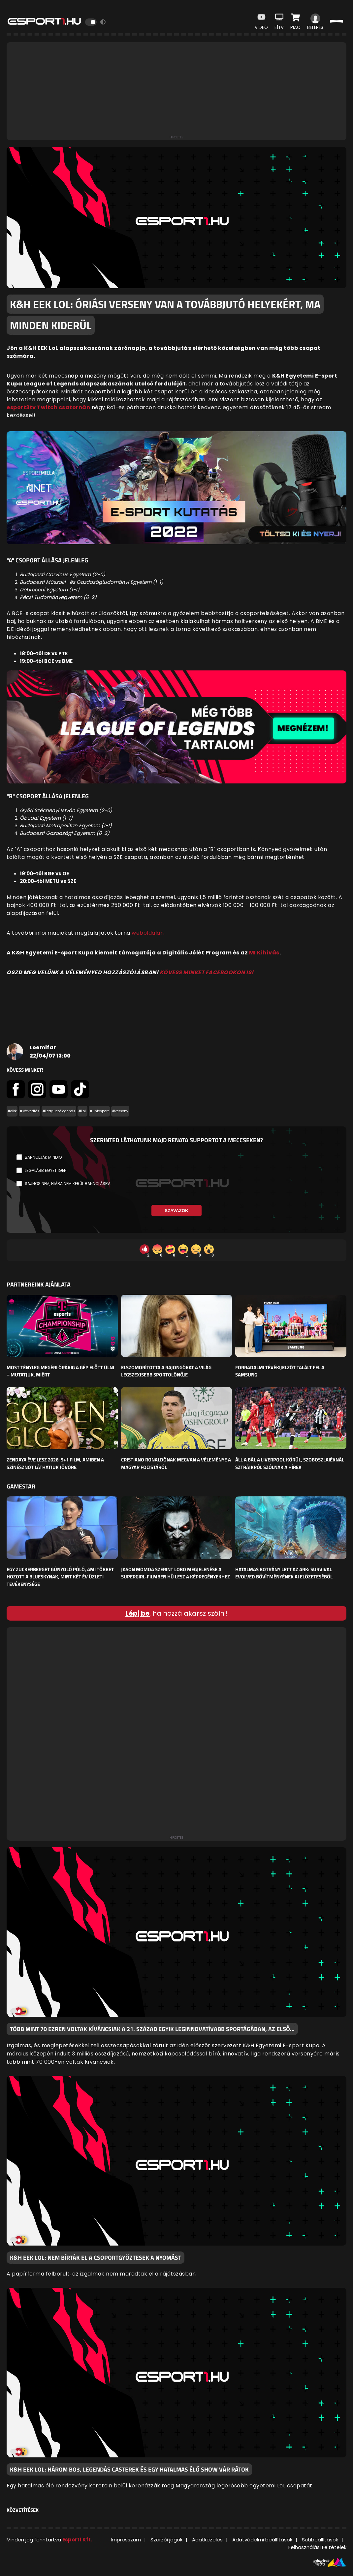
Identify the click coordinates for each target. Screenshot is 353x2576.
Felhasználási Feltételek (317, 2547)
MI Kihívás (264, 952)
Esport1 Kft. (77, 2539)
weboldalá (146, 933)
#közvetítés (29, 1111)
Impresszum (126, 2539)
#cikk (12, 1111)
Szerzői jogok (166, 2539)
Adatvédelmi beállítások (262, 2539)
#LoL (82, 1111)
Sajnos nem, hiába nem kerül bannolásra (68, 1183)
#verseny (120, 1111)
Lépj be (137, 1613)
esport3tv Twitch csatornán (48, 407)
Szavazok (176, 1210)
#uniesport (99, 1111)
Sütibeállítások (320, 2539)
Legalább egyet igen (46, 1170)
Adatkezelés (207, 2539)
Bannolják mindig (43, 1157)
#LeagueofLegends (59, 1111)
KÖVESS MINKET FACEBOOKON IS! (207, 972)
